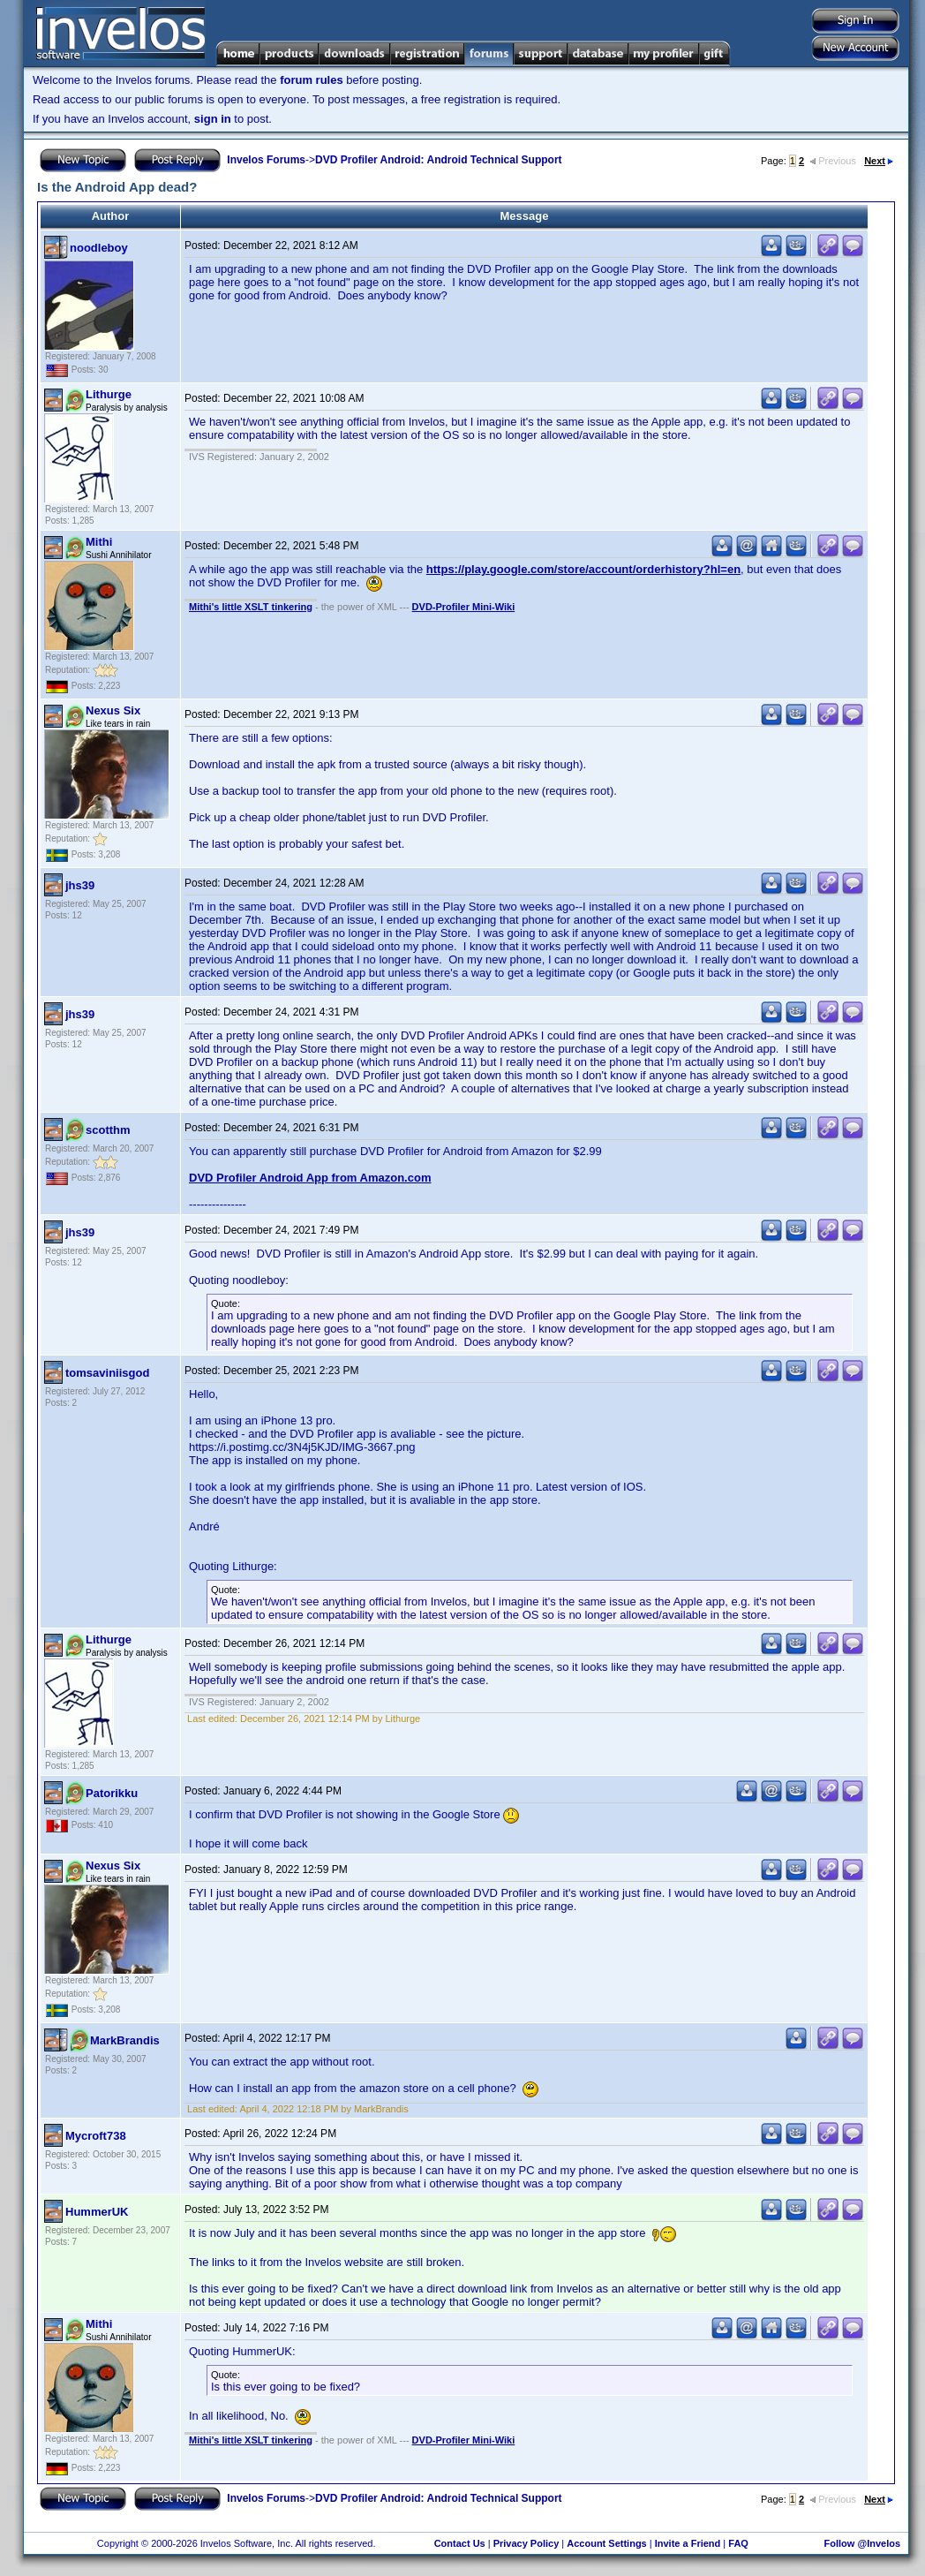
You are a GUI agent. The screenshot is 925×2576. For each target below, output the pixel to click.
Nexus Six (113, 710)
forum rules (311, 80)
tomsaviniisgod (107, 1372)
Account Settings (606, 2543)
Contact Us (459, 2543)
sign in (212, 118)
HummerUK (97, 2211)
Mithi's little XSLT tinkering (250, 606)
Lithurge (109, 394)
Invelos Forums (266, 160)
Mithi (99, 541)
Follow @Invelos (862, 2543)
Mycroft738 (95, 2135)
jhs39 (79, 885)
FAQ (738, 2543)
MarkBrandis (125, 2040)
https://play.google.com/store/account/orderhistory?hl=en (583, 569)
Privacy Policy (526, 2543)
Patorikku (112, 1793)
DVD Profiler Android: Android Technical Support (438, 160)
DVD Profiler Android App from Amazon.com (310, 1177)
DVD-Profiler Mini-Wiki (463, 606)
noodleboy (99, 247)
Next (878, 160)
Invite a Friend (688, 2543)
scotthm (108, 1130)
